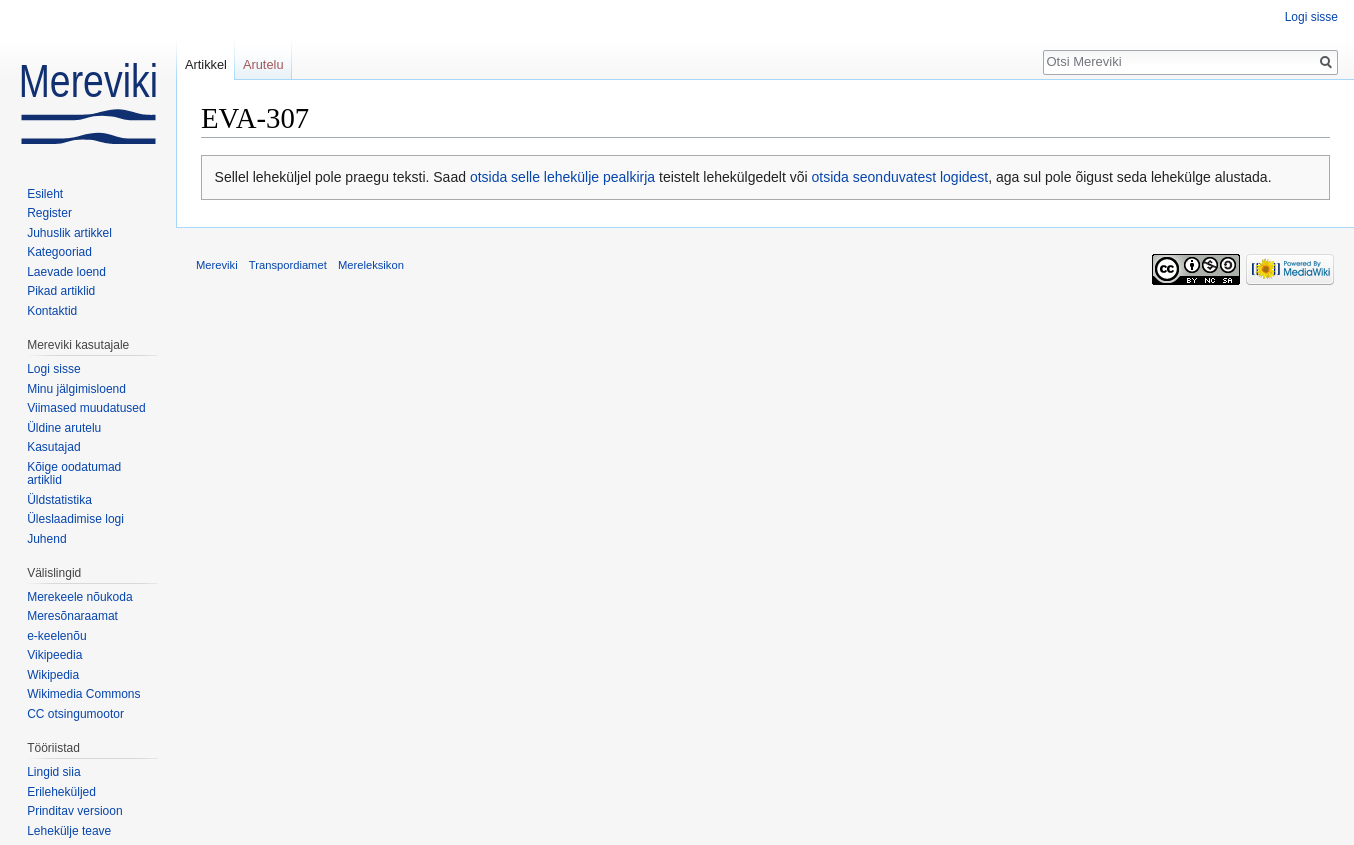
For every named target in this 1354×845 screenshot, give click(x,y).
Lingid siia (53, 772)
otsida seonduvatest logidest (900, 177)
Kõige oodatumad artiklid (74, 474)
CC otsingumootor (75, 714)
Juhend (46, 539)
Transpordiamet (288, 265)
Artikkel (206, 64)
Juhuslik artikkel (69, 233)
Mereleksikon (371, 265)
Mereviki (217, 265)
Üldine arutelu (64, 428)
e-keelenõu (56, 636)
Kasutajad (53, 447)
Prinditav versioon (74, 811)
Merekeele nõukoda (79, 597)
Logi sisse (1311, 17)
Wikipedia (53, 675)
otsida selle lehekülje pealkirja (562, 177)
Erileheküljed (61, 792)
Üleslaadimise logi (75, 519)
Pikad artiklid (61, 291)
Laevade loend (66, 272)
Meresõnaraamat (72, 616)
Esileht (45, 194)
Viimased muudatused (86, 408)
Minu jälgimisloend (76, 389)
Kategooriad (59, 252)
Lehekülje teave (69, 831)
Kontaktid (52, 311)
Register (49, 213)
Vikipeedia (54, 655)
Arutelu (263, 64)
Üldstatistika (59, 500)
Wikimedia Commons (83, 694)
